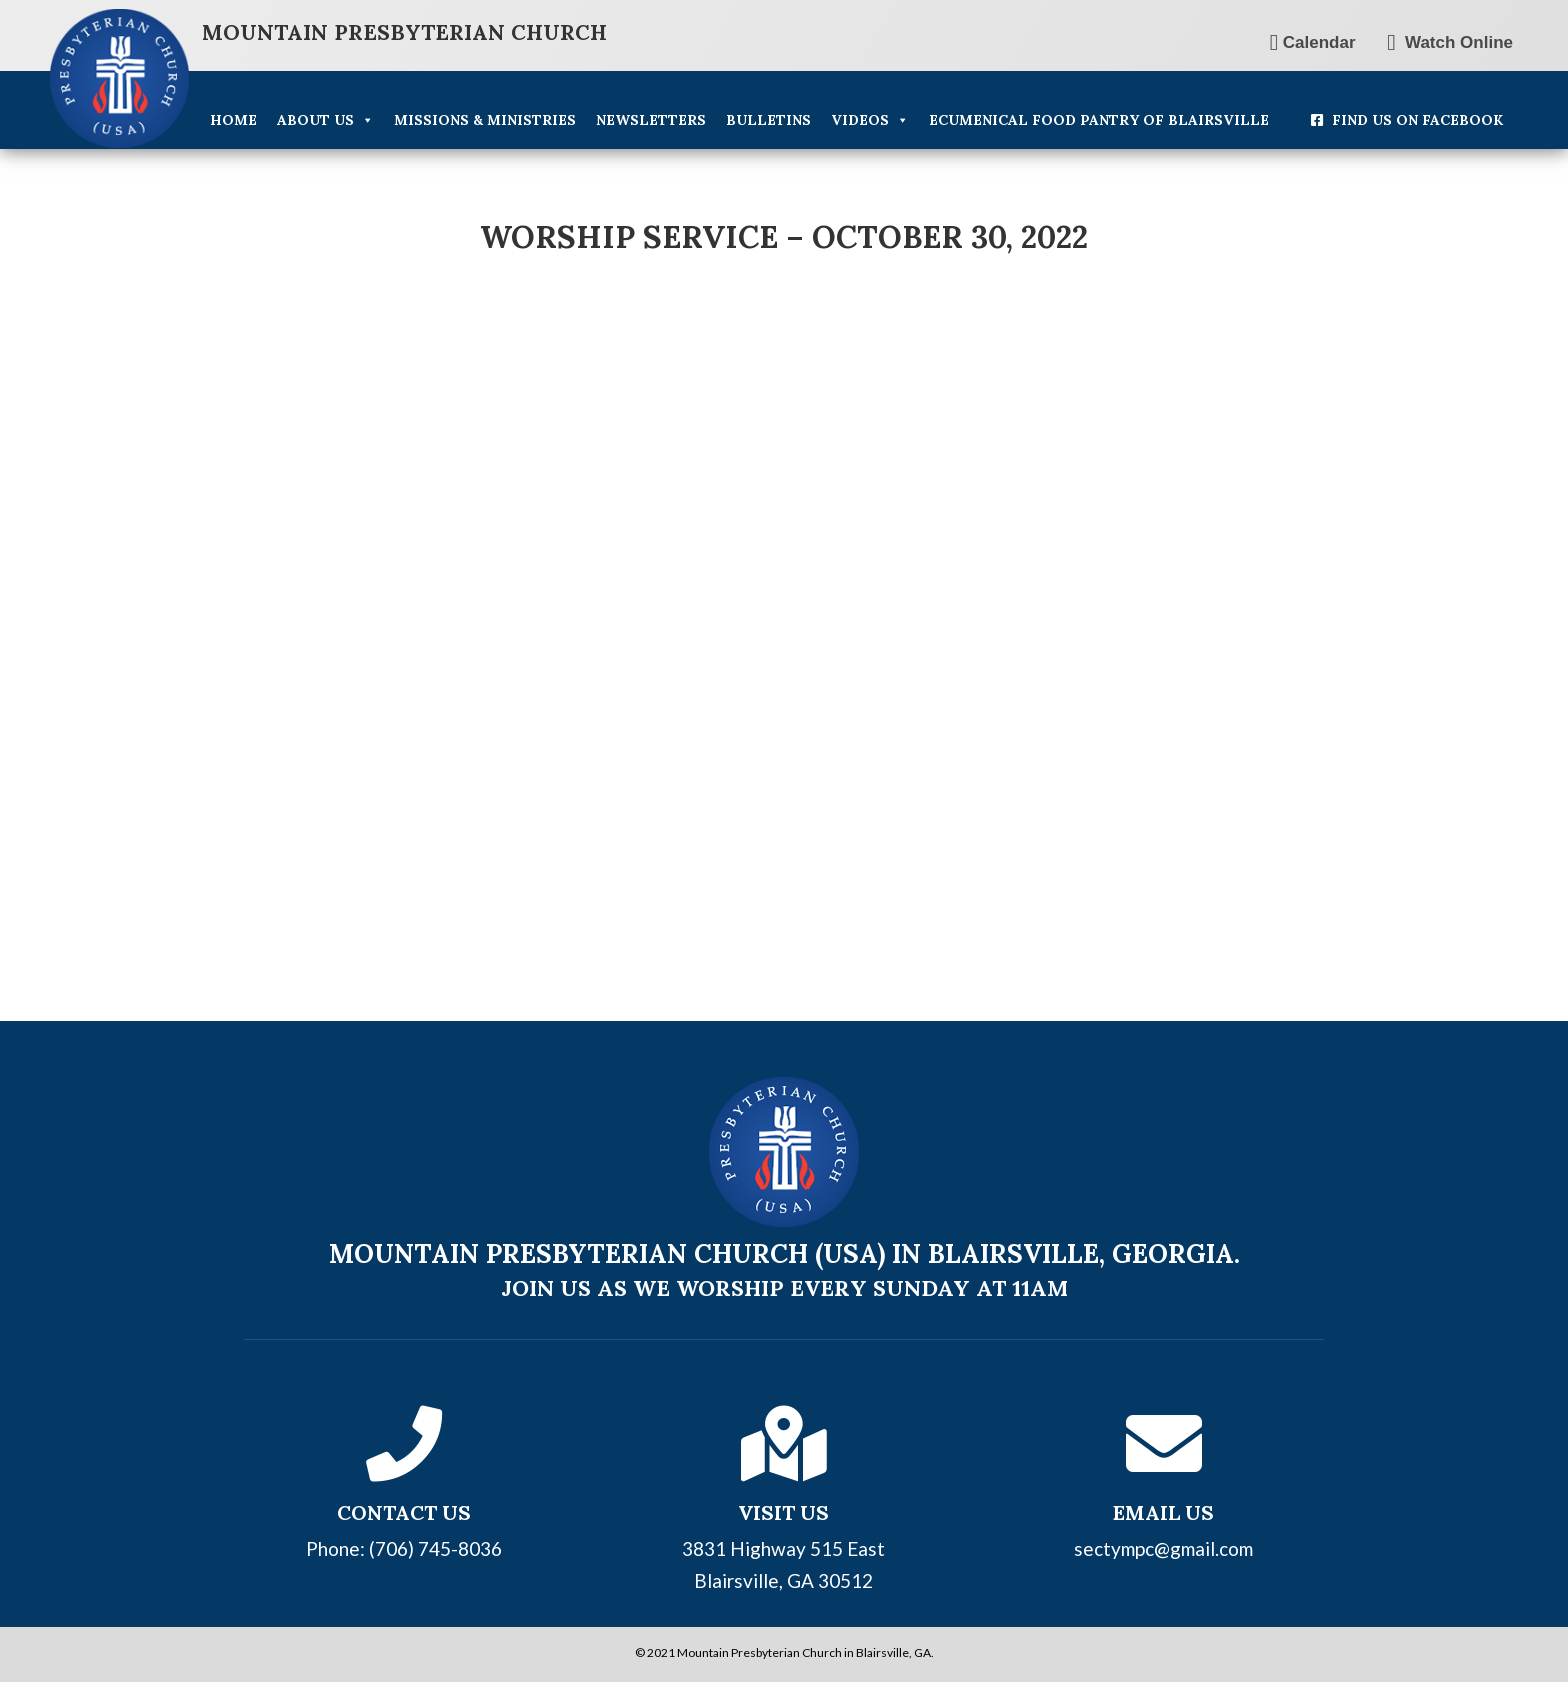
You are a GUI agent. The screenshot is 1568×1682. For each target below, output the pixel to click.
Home (233, 120)
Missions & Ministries (485, 120)
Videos (870, 120)
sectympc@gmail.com (1163, 1548)
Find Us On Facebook (1417, 120)
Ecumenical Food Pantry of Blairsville (1099, 120)
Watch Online (1450, 42)
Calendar (1313, 42)
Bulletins (768, 120)
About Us (325, 120)
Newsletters (651, 120)
